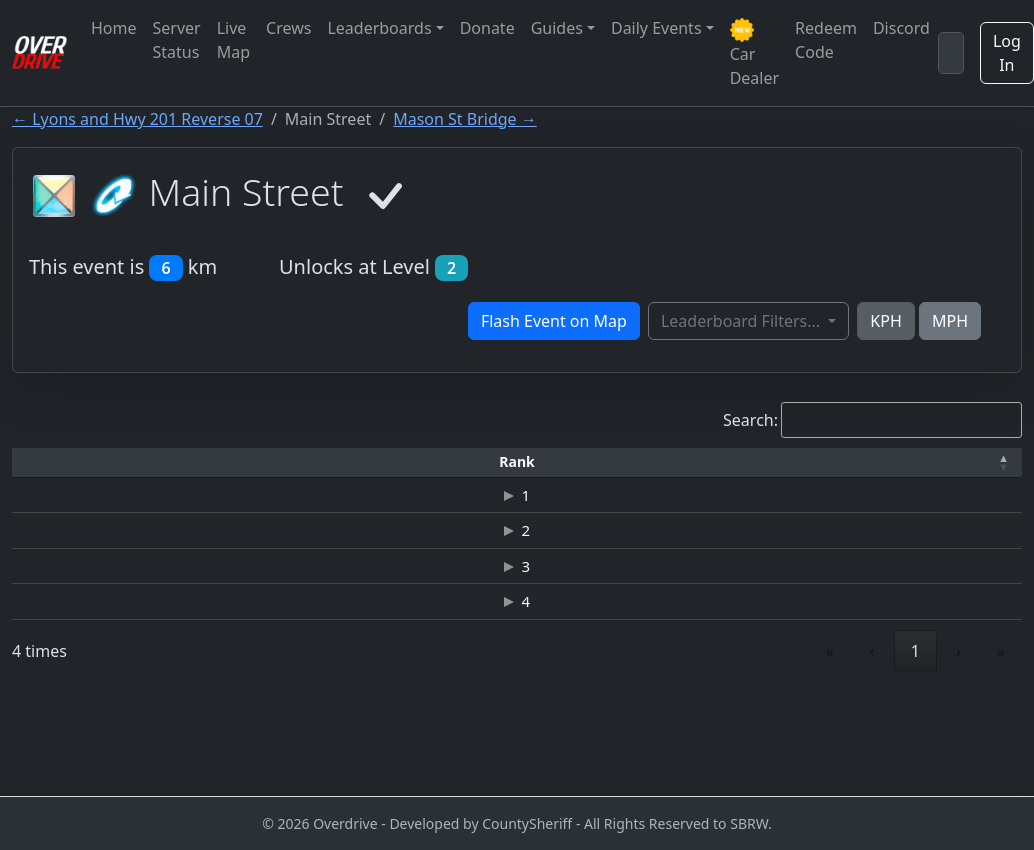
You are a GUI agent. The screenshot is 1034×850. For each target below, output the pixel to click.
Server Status (177, 40)
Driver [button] (184, 461)
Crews (288, 28)
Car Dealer (754, 53)
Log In (1007, 53)
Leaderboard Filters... (742, 321)
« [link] (830, 746)
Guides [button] (557, 28)
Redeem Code (826, 40)
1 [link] (915, 746)
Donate (487, 28)
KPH (885, 321)
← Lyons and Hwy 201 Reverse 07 (137, 119)
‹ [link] (872, 746)
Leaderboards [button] (379, 28)
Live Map (233, 40)
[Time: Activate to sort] (311, 462)
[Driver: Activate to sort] (185, 462)
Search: (750, 420)
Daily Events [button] (656, 28)
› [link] (958, 746)
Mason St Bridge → (465, 119)
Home (114, 28)
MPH (950, 321)
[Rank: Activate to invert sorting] (57, 462)
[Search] (951, 53)
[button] (57, 462)
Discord (901, 28)
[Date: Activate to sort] (835, 462)
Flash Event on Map (554, 321)
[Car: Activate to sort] (429, 462)
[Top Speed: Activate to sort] (562, 462)
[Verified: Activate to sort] (963, 462)
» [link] (1001, 746)
